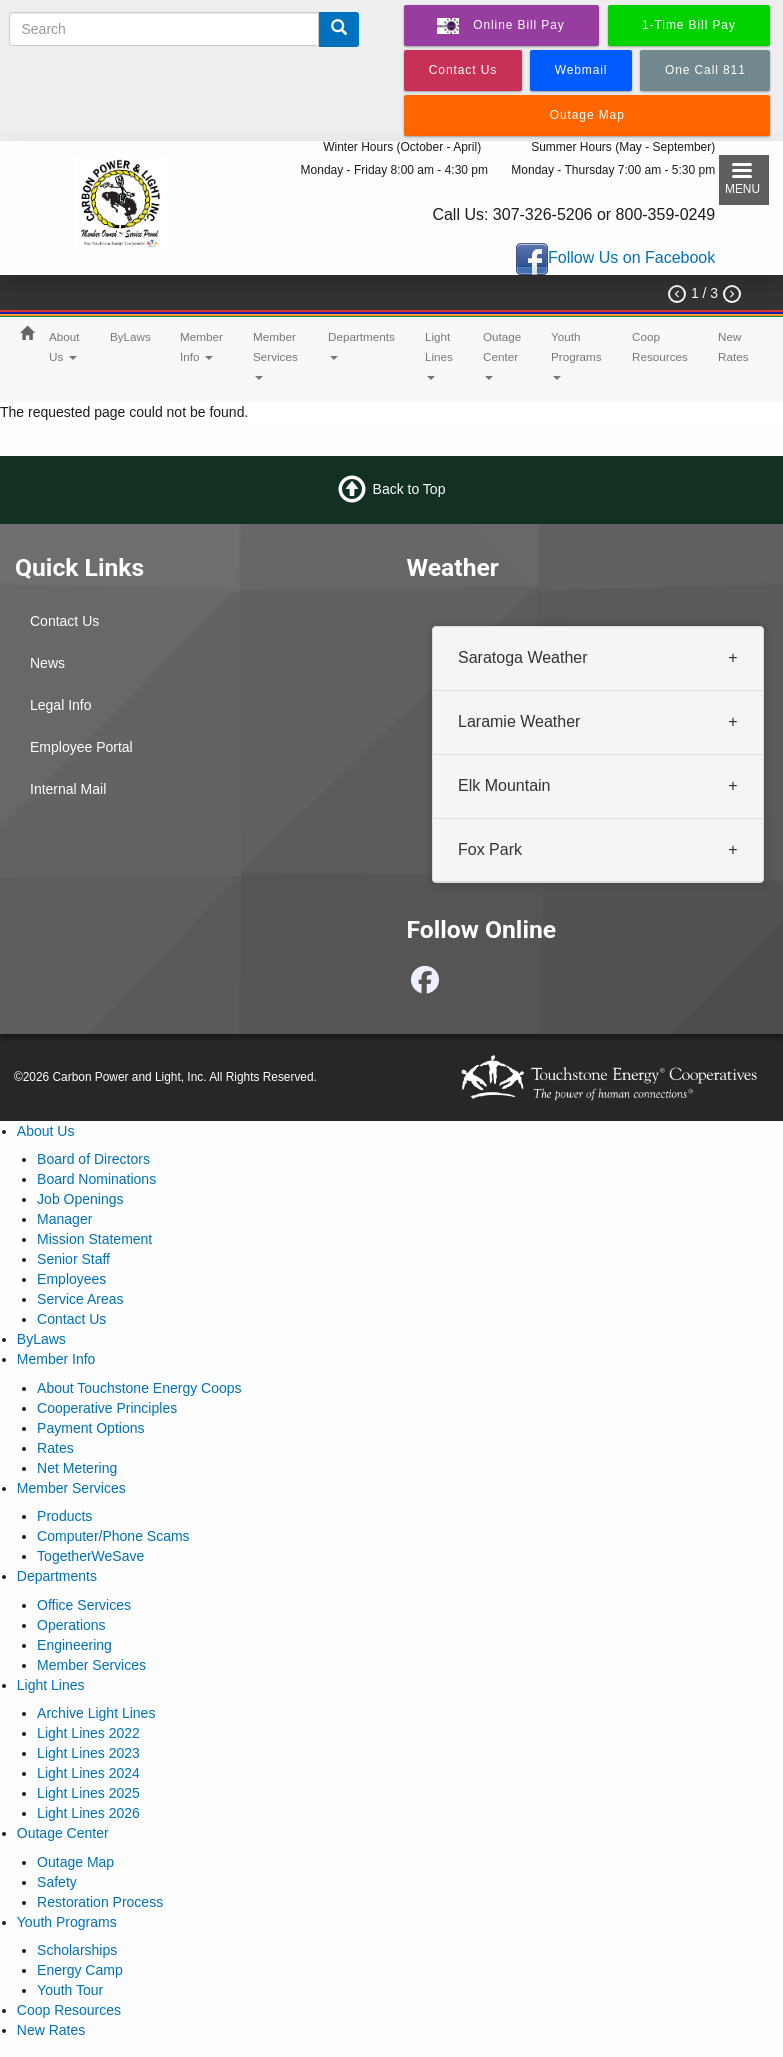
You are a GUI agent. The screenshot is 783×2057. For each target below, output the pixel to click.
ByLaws (130, 336)
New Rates (733, 346)
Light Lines (439, 355)
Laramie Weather (519, 721)
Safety (57, 1882)
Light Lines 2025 (88, 1793)
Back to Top (409, 489)
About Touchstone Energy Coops (139, 1388)
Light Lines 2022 (88, 1733)
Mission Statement (94, 1239)
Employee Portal (81, 747)
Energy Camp (80, 1970)
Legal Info (61, 705)
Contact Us (64, 621)
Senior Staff (73, 1259)
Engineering (74, 1645)
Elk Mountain (504, 785)
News (47, 663)
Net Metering (77, 1468)
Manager (64, 1219)
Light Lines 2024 (88, 1773)
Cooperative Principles (107, 1408)
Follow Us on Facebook (631, 258)
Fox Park (490, 849)
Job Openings (80, 1199)
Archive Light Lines (96, 1713)
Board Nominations (96, 1179)
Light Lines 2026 (88, 1813)
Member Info (201, 346)
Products (64, 1516)
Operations (71, 1625)
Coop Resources (660, 346)
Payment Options (90, 1428)
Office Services (84, 1605)
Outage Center (502, 355)
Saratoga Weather (523, 657)
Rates (55, 1448)
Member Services (275, 355)
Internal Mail (68, 789)
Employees (71, 1279)
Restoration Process (100, 1902)
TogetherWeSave (90, 1556)
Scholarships (77, 1950)
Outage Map (75, 1862)
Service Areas (80, 1299)
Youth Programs (576, 355)
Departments (361, 345)
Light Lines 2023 (88, 1753)
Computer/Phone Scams (113, 1536)
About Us (64, 346)
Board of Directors (93, 1159)
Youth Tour (70, 1990)
